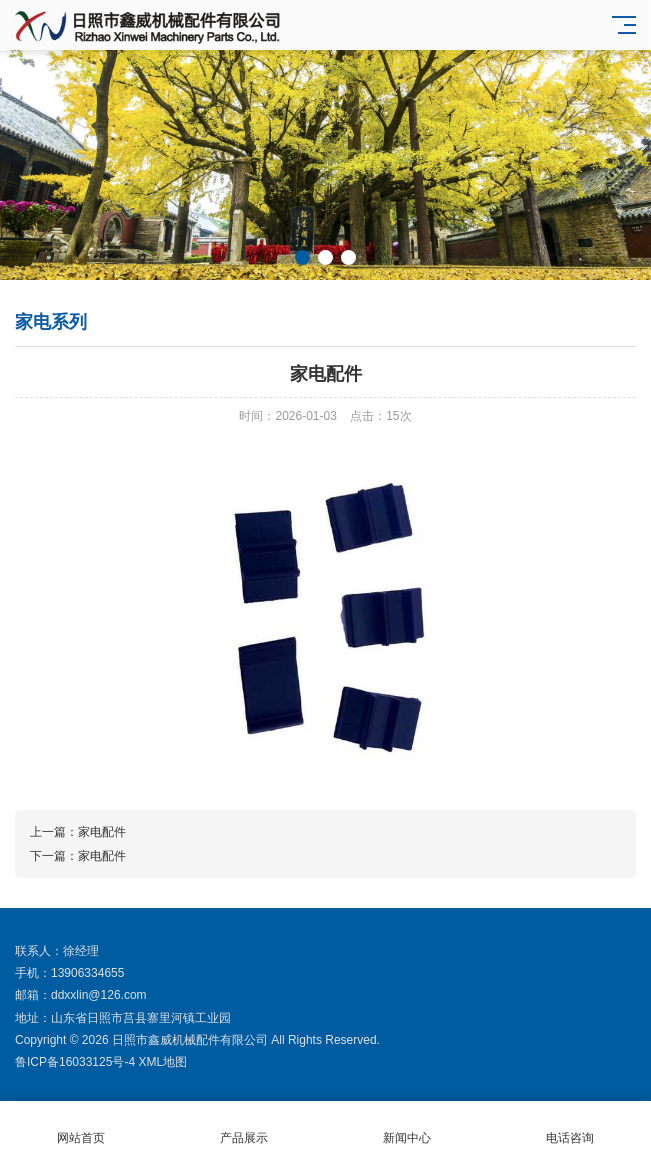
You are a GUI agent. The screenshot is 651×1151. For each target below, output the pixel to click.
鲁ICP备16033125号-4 (75, 1062)
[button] (302, 257)
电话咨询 (569, 1126)
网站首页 (81, 1126)
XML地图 (162, 1062)
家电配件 (102, 832)
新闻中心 (407, 1126)
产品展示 (244, 1126)
